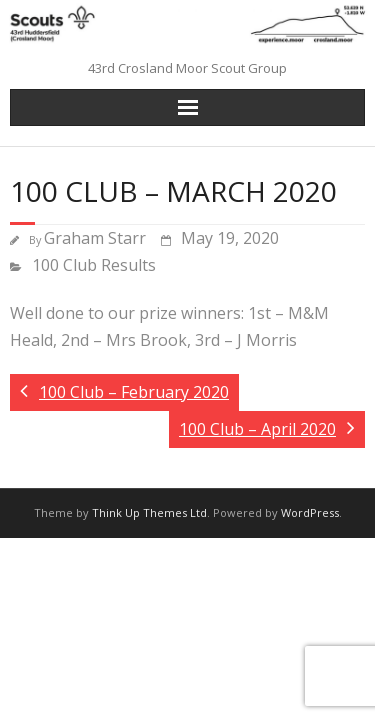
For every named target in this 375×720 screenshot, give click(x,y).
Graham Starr (95, 238)
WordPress (310, 512)
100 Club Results (94, 265)
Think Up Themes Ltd (149, 512)
